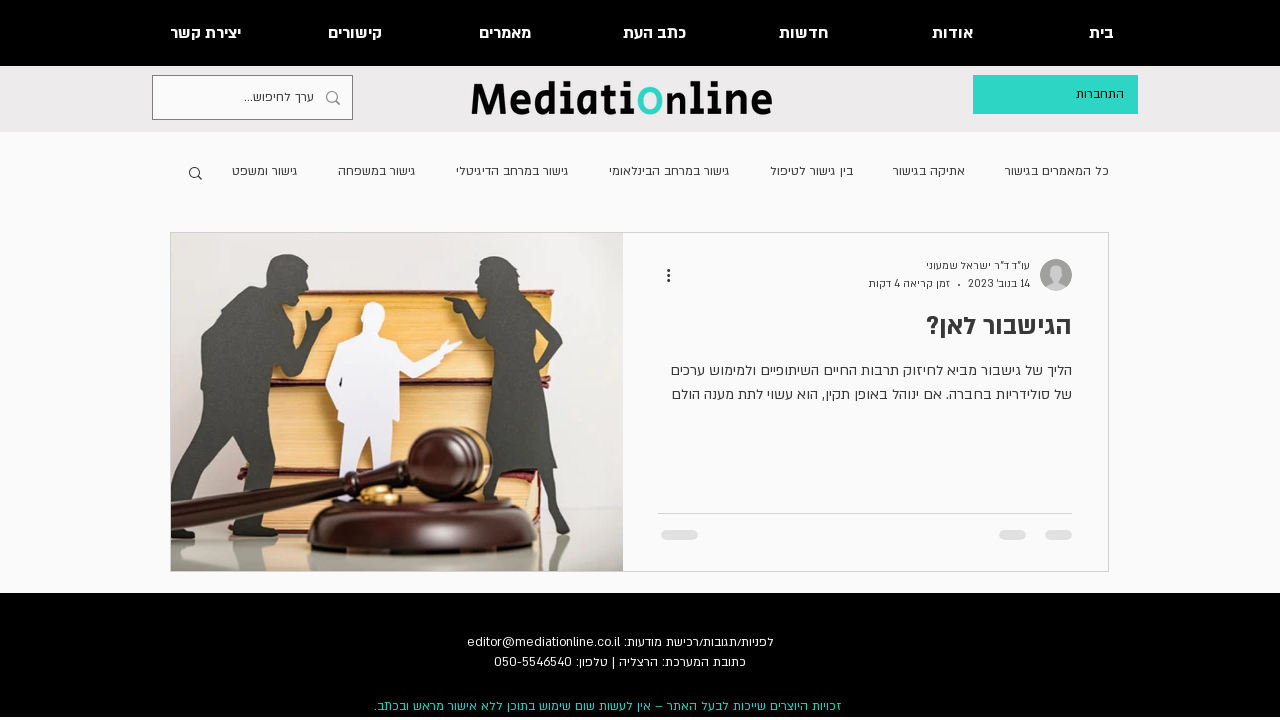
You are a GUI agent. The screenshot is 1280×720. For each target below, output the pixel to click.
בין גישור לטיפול (811, 171)
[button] (195, 174)
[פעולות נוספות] (661, 275)
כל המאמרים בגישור (1057, 171)
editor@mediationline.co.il (543, 642)
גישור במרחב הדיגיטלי (512, 171)
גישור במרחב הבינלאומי (669, 171)
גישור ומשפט (265, 171)
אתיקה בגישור (929, 171)
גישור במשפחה (377, 171)
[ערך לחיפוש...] (254, 97)
